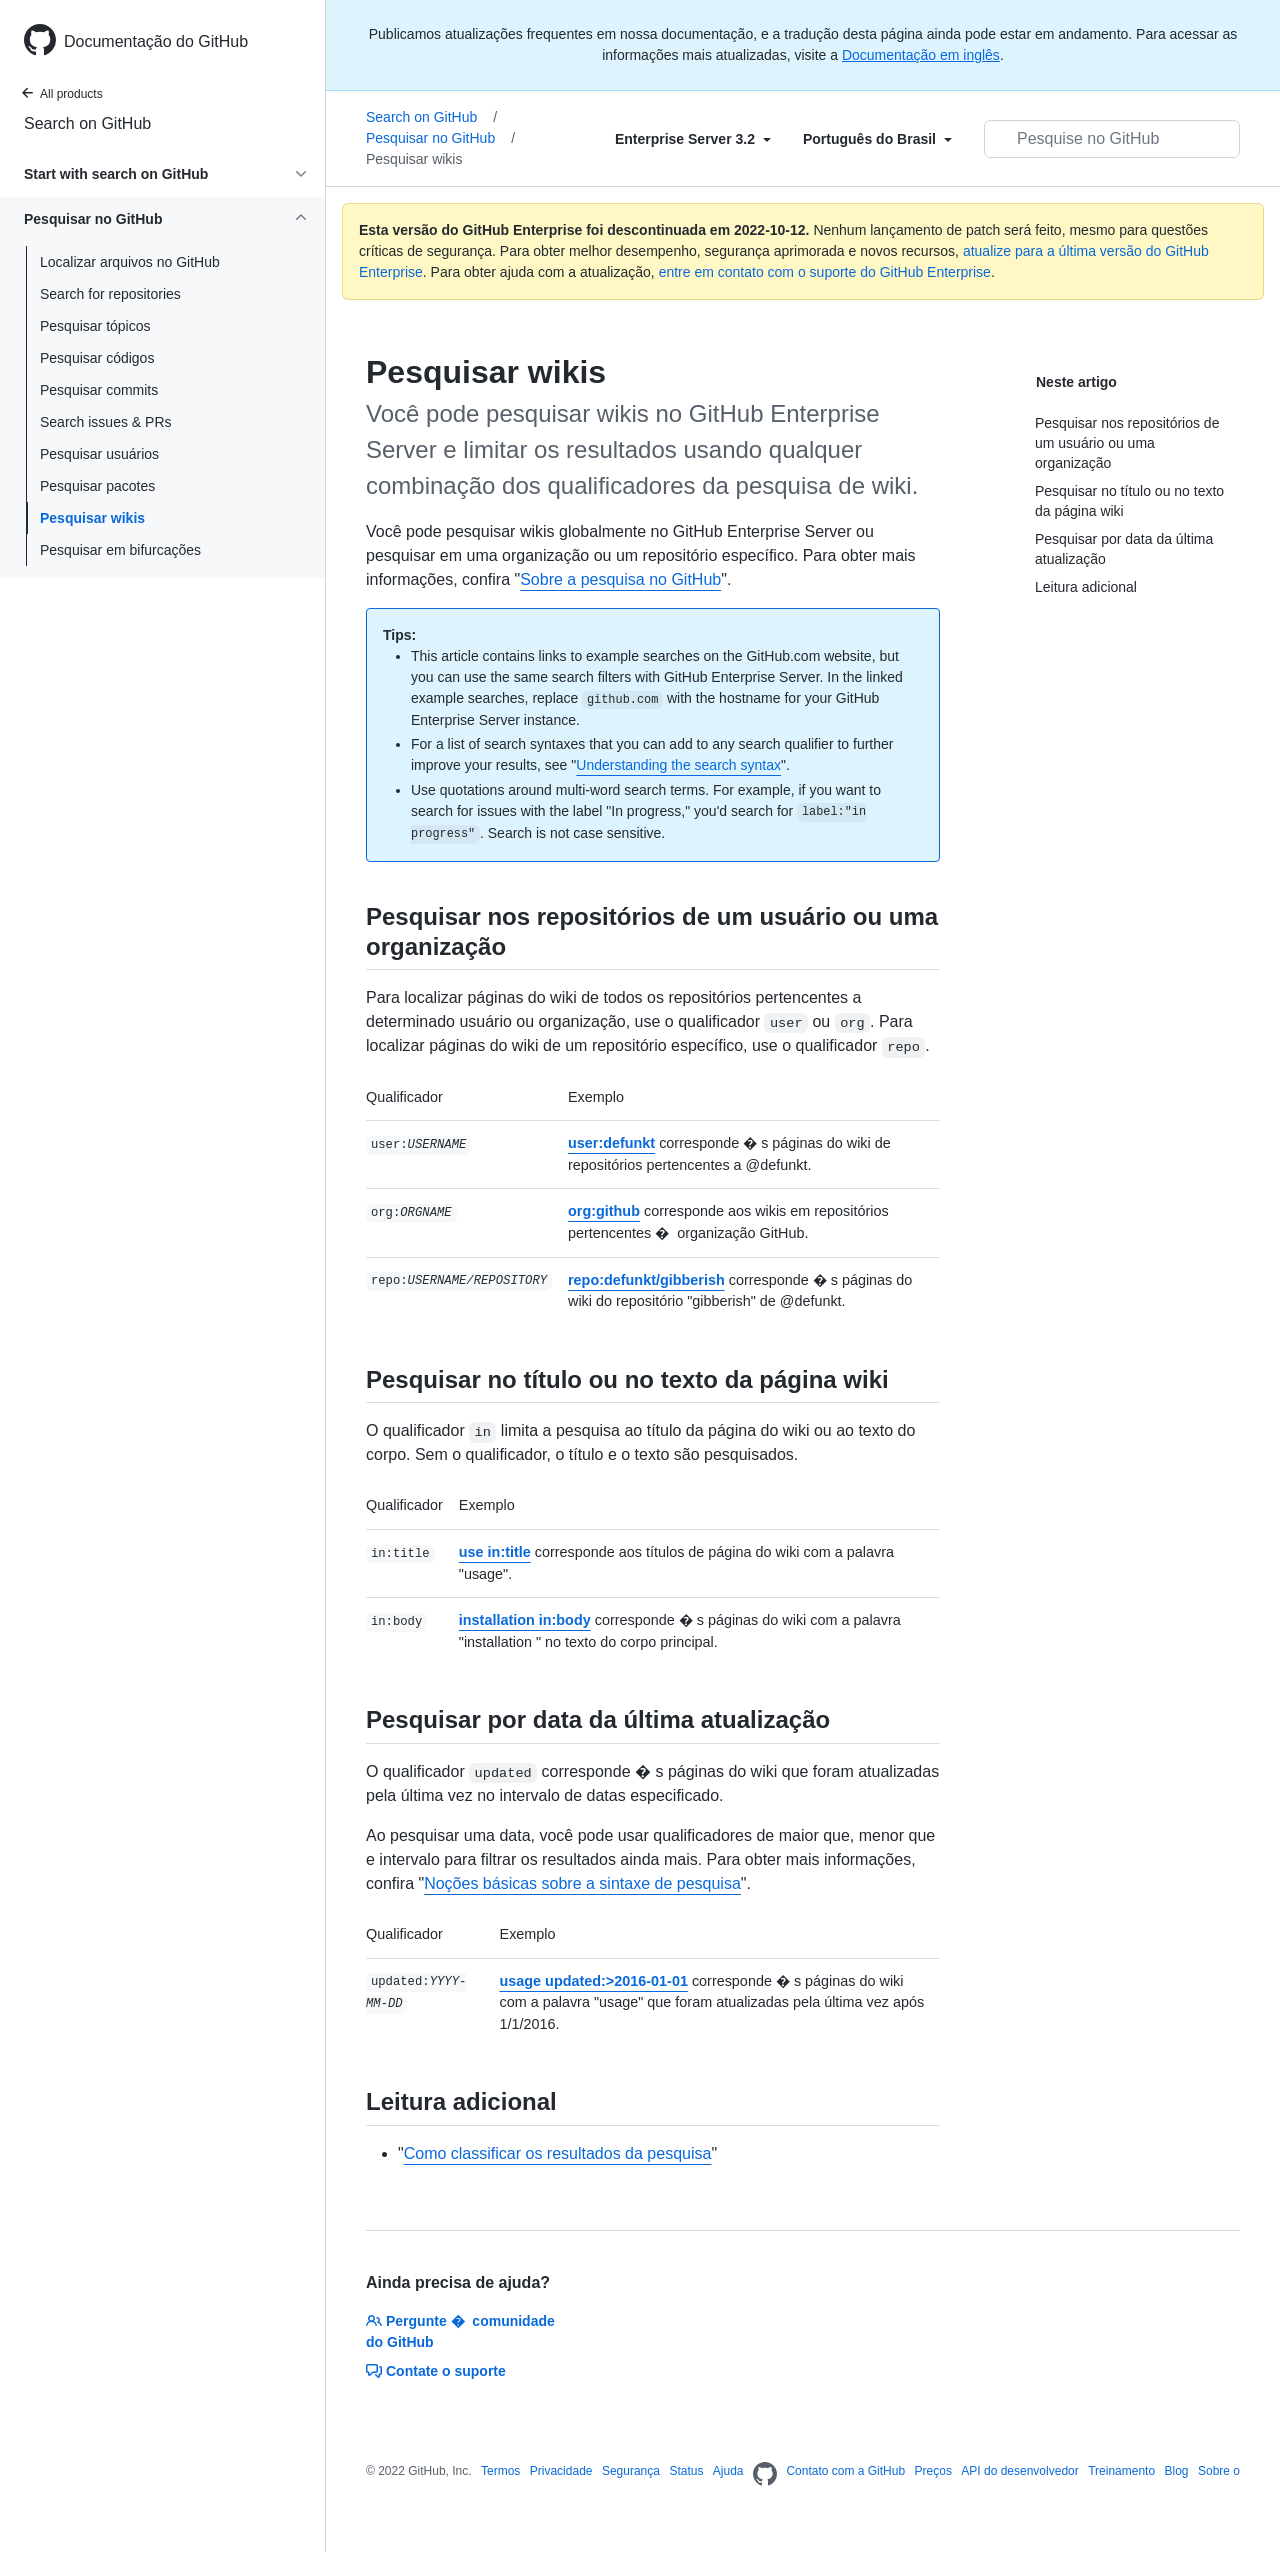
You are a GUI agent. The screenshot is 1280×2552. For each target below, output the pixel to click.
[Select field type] (693, 139)
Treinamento (1121, 2471)
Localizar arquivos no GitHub (130, 262)
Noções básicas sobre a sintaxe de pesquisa (582, 1883)
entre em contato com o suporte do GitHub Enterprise (825, 272)
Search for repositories (110, 294)
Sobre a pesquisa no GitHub (620, 579)
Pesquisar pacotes (97, 486)
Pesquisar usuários (99, 454)
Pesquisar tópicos (95, 326)
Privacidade (561, 2471)
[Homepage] (765, 2475)
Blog (1177, 2471)
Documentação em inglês (921, 55)
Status (686, 2471)
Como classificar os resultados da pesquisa (558, 2153)
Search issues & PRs (106, 422)
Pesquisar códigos (97, 358)
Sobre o (1219, 2471)
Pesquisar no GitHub (440, 138)
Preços (933, 2471)
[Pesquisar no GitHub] (1112, 139)
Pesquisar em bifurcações (120, 550)
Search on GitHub (87, 123)
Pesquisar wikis (92, 518)
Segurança (631, 2471)
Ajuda (728, 2471)
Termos (500, 2471)
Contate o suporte (436, 2371)
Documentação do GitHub (156, 41)
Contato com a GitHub (845, 2471)
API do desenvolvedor (1019, 2471)
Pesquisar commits (99, 390)
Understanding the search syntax (678, 765)
